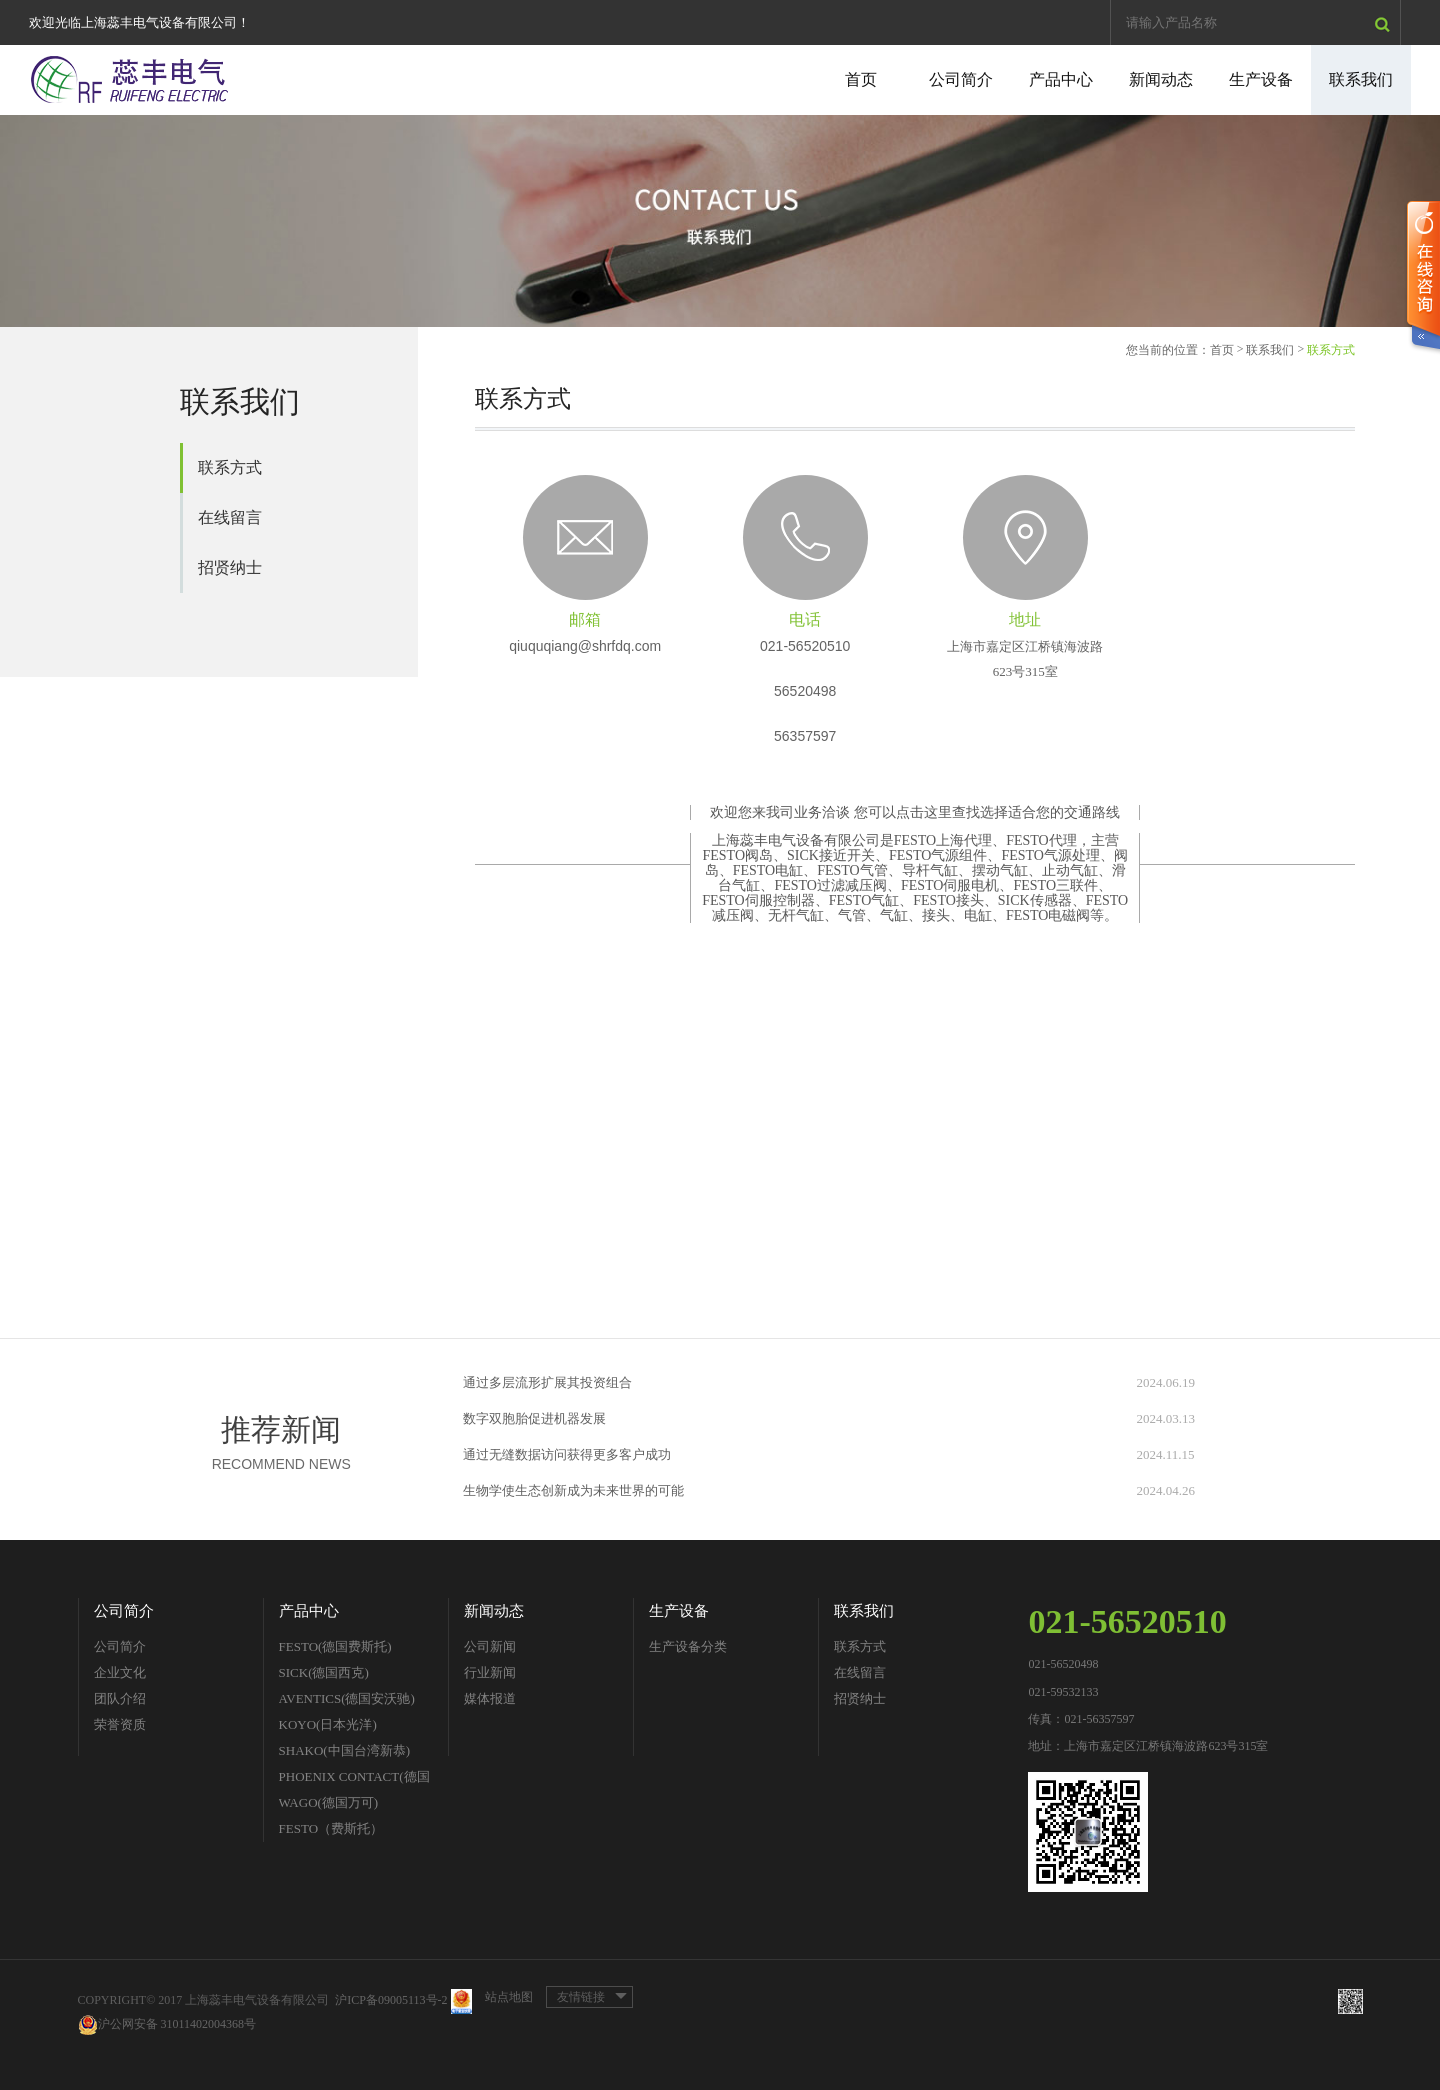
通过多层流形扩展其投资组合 (547, 1382)
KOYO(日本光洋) (328, 1724)
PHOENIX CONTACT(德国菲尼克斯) (354, 1779)
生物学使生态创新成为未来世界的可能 (573, 1490)
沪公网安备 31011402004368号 (167, 2024)
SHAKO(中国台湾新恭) (344, 1750)
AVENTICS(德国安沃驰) (347, 1698)
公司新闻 (490, 1646)
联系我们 (1361, 79)
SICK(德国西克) (324, 1672)
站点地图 (509, 1997)
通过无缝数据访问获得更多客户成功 (567, 1454)
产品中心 (1061, 79)
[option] (720, 221)
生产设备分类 (688, 1646)
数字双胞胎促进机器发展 (534, 1418)
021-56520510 (805, 646)
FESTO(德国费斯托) (335, 1646)
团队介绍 (120, 1698)
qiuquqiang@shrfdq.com (585, 646)
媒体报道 (490, 1698)
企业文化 (120, 1672)
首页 (861, 79)
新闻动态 (1161, 79)
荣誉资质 (120, 1724)
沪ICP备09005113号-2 (391, 2000)
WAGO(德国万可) (329, 1802)
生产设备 (1261, 79)
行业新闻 (490, 1672)
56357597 (805, 736)
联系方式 (230, 467)
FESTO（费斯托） (331, 1828)
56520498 (805, 691)
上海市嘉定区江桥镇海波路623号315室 (1025, 659)
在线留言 (230, 517)
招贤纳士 (230, 567)
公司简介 (961, 79)
